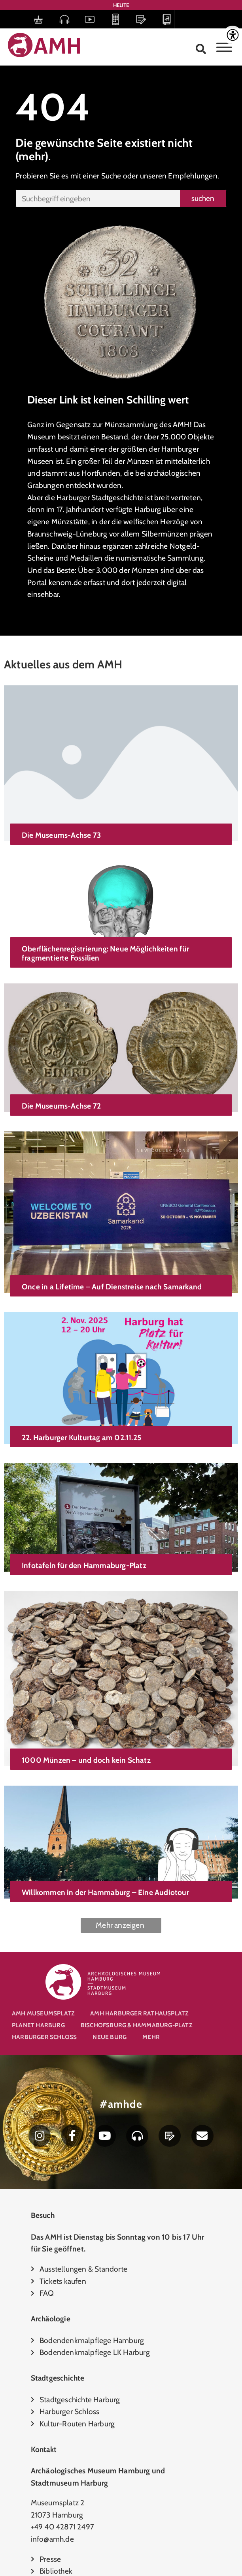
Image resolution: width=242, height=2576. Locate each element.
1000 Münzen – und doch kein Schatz (86, 1663)
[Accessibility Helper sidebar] (232, 35)
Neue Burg (110, 2037)
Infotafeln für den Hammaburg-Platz (84, 1483)
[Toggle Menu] (224, 47)
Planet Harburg (38, 2025)
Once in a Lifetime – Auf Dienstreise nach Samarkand (112, 1235)
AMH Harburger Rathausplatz (139, 2013)
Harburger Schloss (44, 2037)
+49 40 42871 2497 (62, 2526)
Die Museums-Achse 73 (61, 835)
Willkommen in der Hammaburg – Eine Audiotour (105, 1771)
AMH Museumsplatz (43, 2013)
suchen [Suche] (202, 198)
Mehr (151, 2037)
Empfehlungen (192, 175)
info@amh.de (52, 2539)
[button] (201, 48)
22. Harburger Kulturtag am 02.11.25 (81, 1373)
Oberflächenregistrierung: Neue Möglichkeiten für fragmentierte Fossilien (105, 932)
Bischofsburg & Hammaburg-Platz (136, 2025)
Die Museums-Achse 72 (61, 1072)
